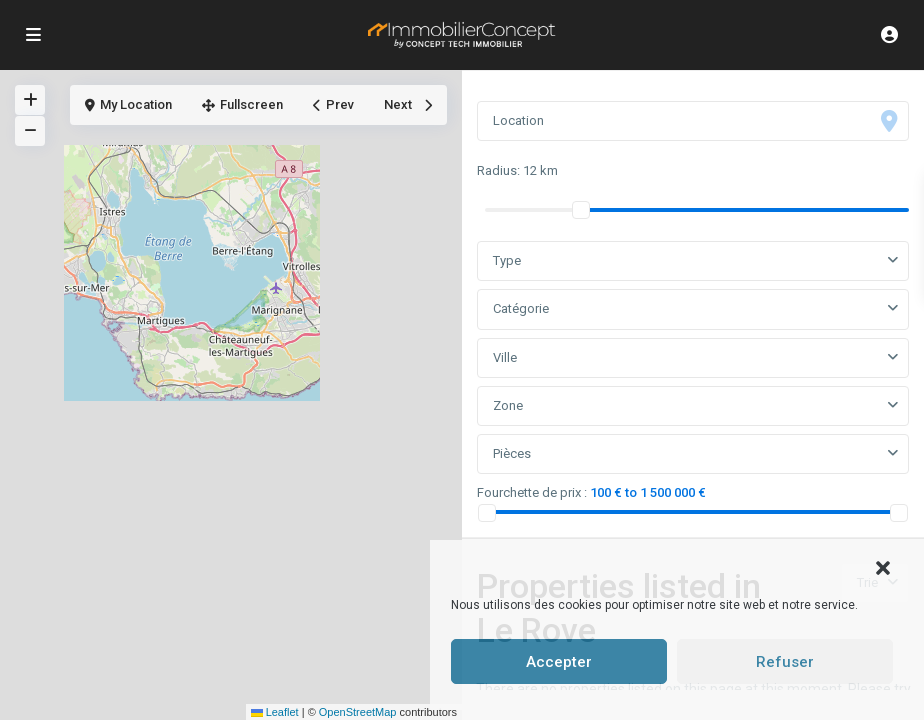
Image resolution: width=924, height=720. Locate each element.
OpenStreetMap (358, 712)
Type (507, 260)
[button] (883, 566)
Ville (505, 357)
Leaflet (275, 712)
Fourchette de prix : (532, 492)
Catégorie (521, 308)
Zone (508, 405)
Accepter (559, 662)
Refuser (785, 662)
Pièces (512, 453)
